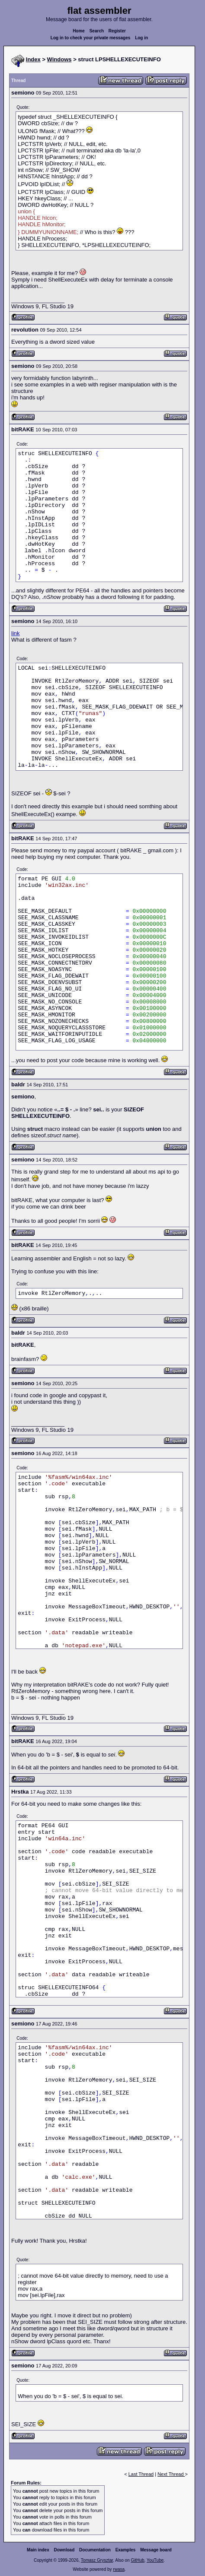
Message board (156, 2550)
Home (79, 30)
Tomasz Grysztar (97, 2560)
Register (117, 30)
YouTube (155, 2560)
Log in (141, 37)
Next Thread (171, 2474)
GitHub (137, 2560)
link (15, 633)
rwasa (119, 2569)
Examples (125, 2550)
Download (64, 2550)
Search (97, 30)
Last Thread (141, 2474)
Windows (59, 59)
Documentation (95, 2550)
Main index (38, 2550)
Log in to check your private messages (91, 37)
